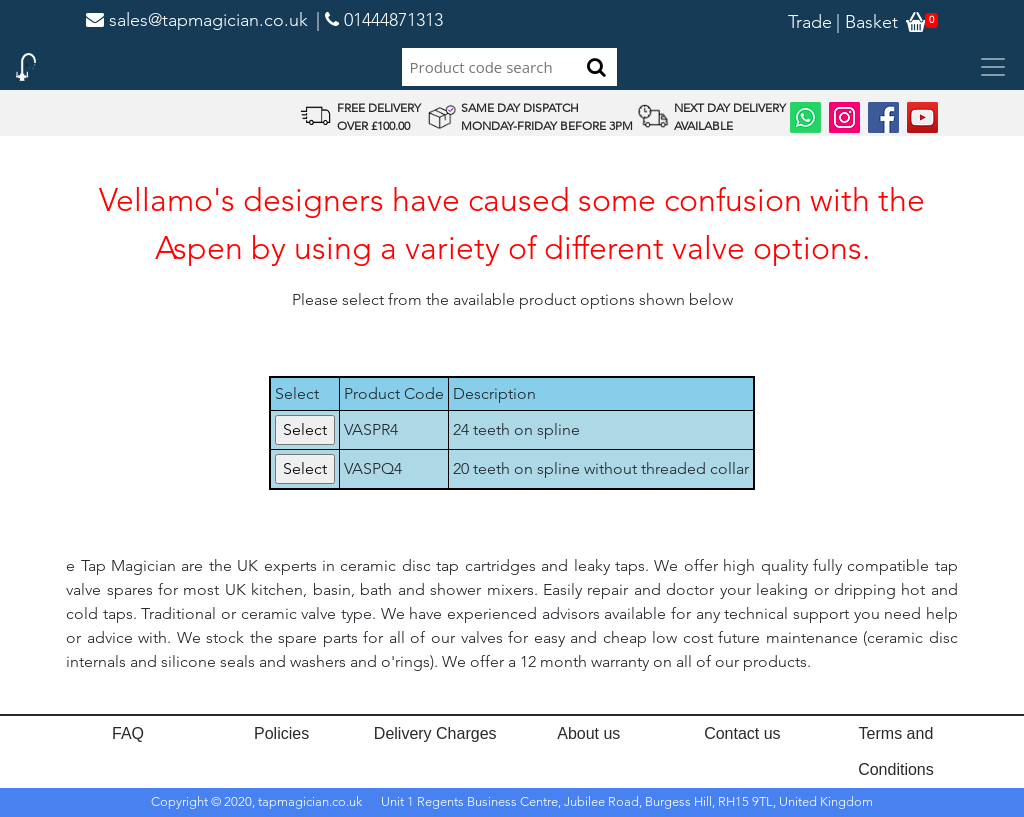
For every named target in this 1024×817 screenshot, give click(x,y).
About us (588, 733)
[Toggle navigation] (993, 67)
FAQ (128, 733)
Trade (810, 22)
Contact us (742, 733)
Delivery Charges (435, 733)
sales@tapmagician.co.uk (197, 20)
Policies (281, 733)
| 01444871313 (379, 20)
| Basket (867, 22)
